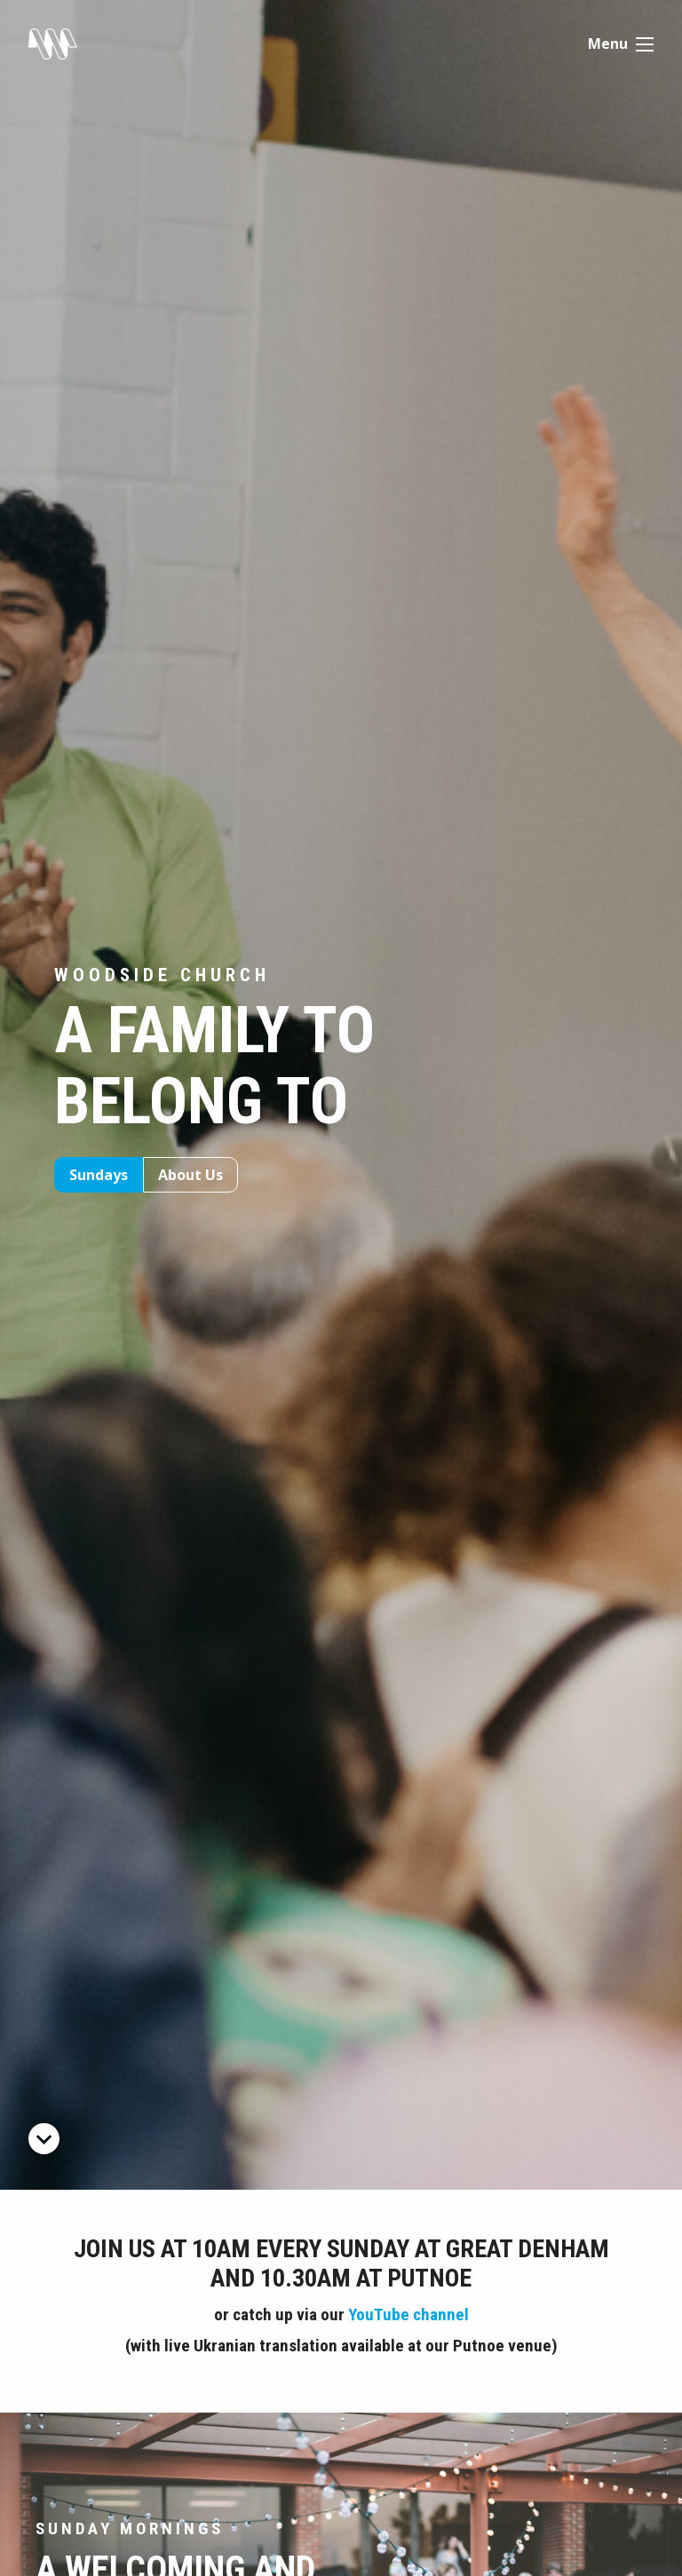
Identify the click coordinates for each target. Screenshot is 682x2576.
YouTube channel (408, 2314)
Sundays (98, 1175)
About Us (190, 1175)
